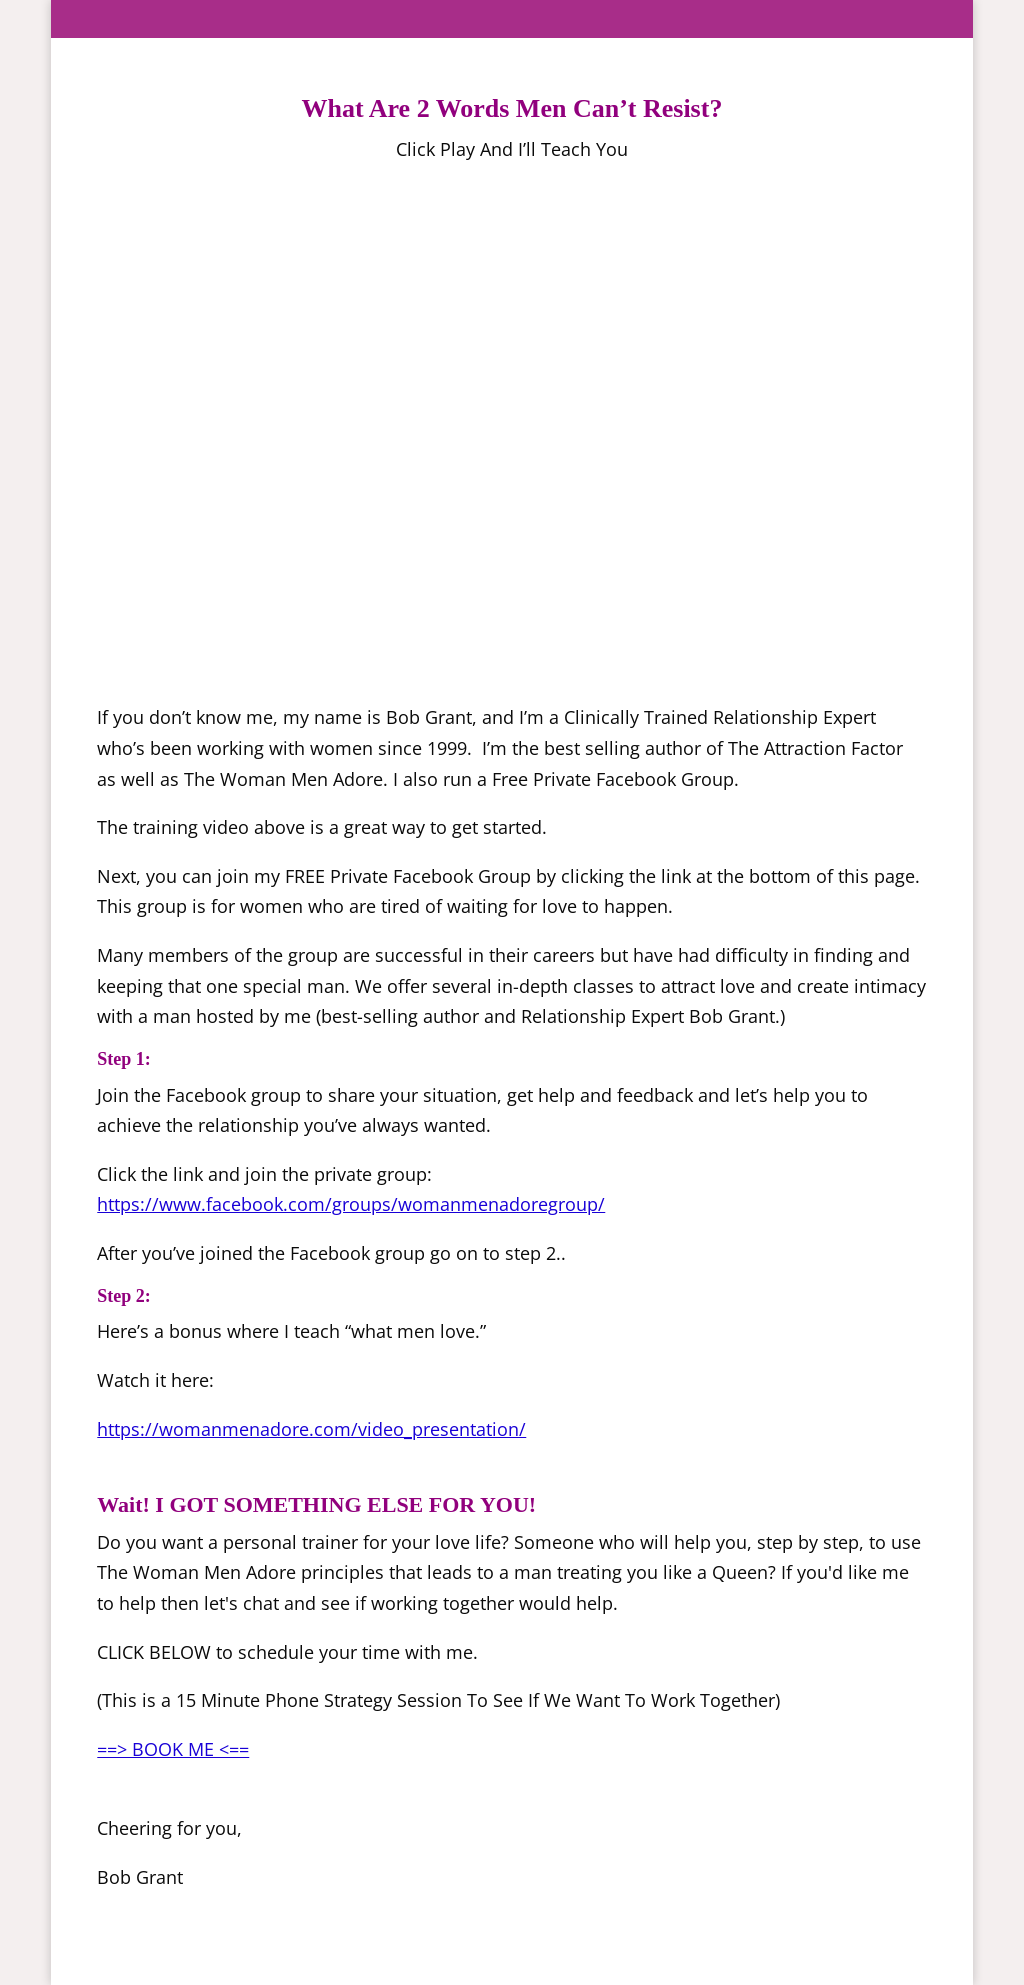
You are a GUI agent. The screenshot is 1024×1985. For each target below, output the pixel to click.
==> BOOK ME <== (173, 1749)
